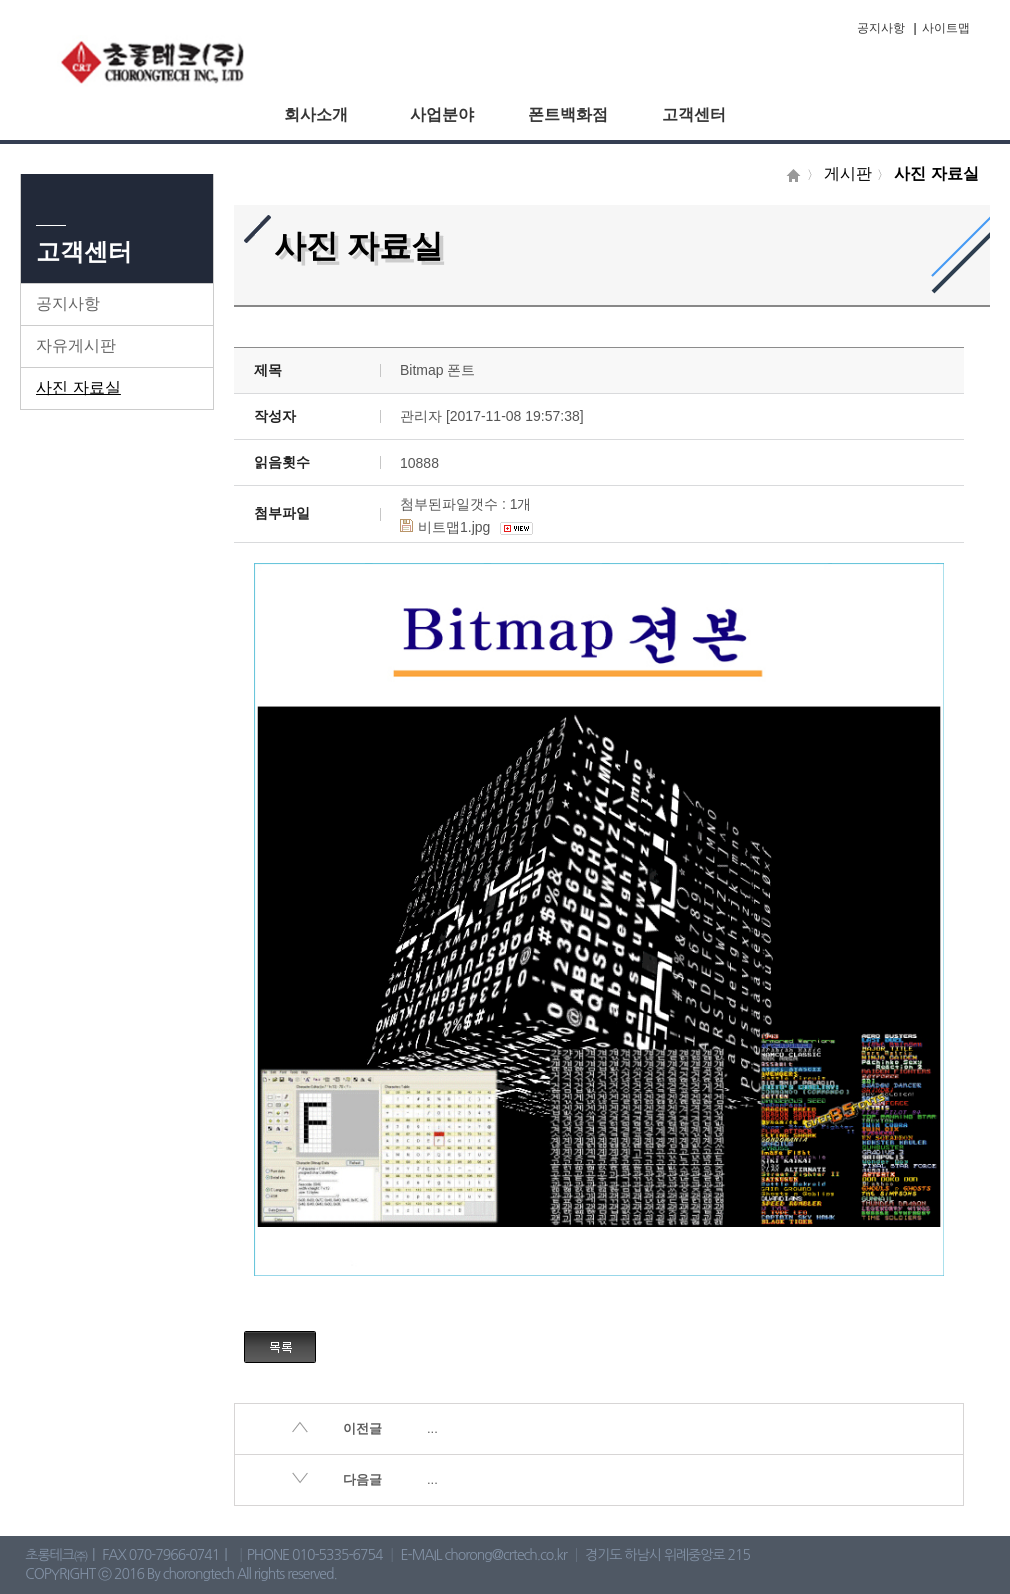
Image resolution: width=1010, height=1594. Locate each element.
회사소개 (316, 114)
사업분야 (442, 114)
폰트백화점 (568, 114)
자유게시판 (76, 345)
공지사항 (881, 28)
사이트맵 (946, 28)
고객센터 (694, 114)
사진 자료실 (78, 387)
